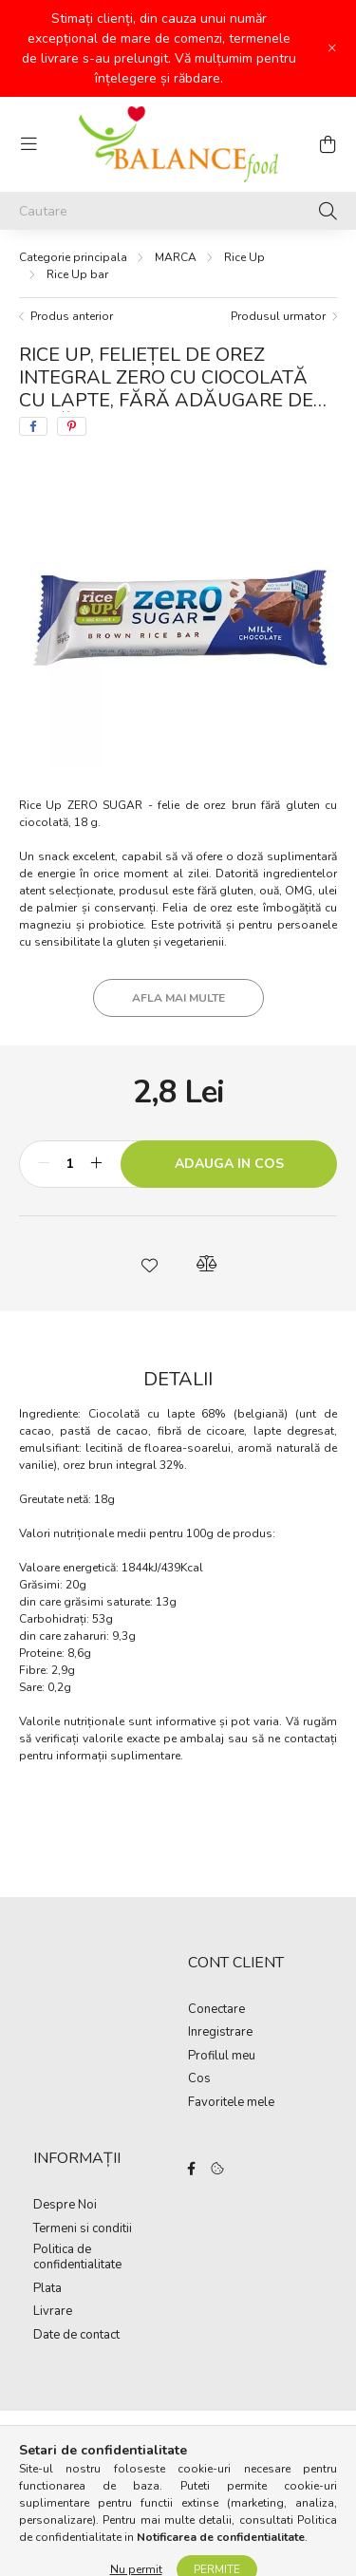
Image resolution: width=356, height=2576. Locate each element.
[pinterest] (71, 426)
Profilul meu (221, 2056)
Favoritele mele (231, 2103)
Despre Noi (65, 2205)
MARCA (176, 257)
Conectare (216, 2010)
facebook (192, 2169)
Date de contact (76, 2335)
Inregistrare (220, 2032)
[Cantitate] (70, 1164)
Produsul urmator (278, 316)
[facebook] (33, 426)
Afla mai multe (178, 998)
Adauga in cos (229, 1164)
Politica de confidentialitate (77, 2257)
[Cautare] (178, 211)
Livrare (52, 2312)
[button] (150, 1264)
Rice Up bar (77, 274)
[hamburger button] (28, 144)
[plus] (96, 1164)
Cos (199, 2079)
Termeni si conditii (82, 2229)
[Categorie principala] (73, 257)
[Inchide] (332, 48)
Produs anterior (71, 316)
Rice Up (244, 257)
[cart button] (328, 144)
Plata (47, 2289)
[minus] (43, 1164)
